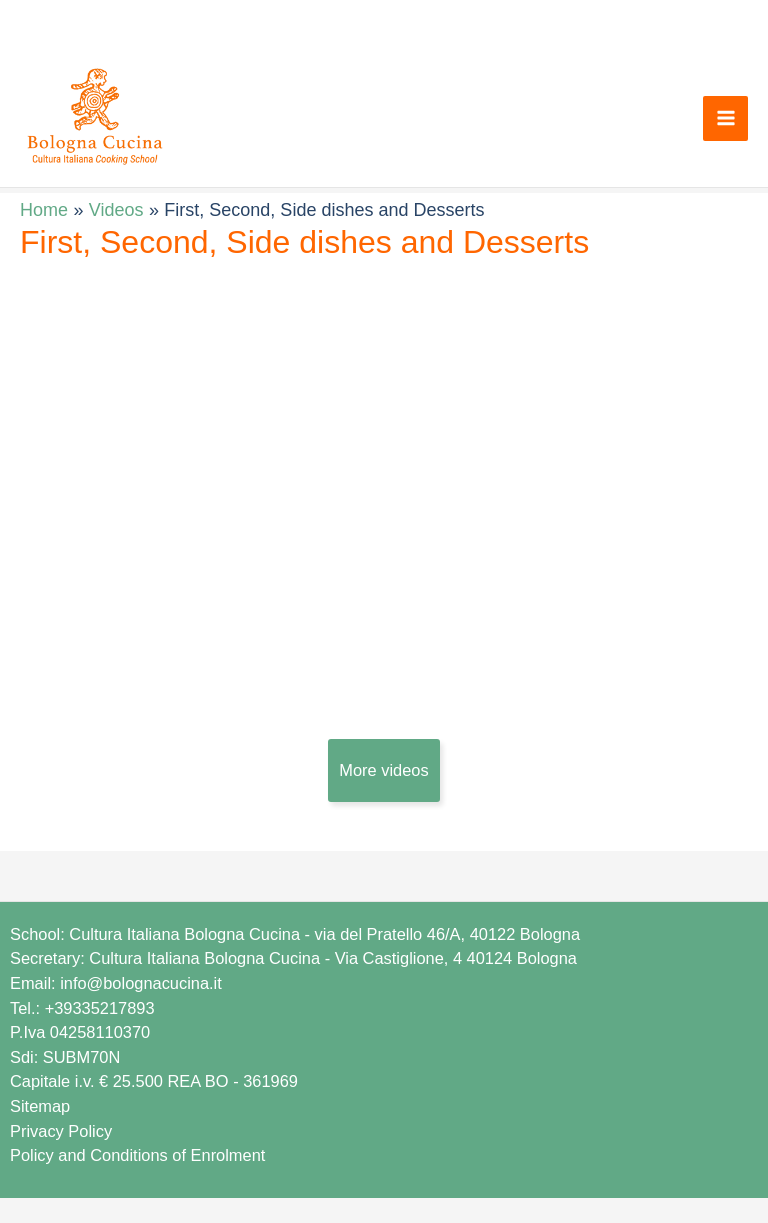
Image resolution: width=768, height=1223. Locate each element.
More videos (383, 770)
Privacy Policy (61, 1131)
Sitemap (40, 1106)
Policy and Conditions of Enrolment (137, 1155)
